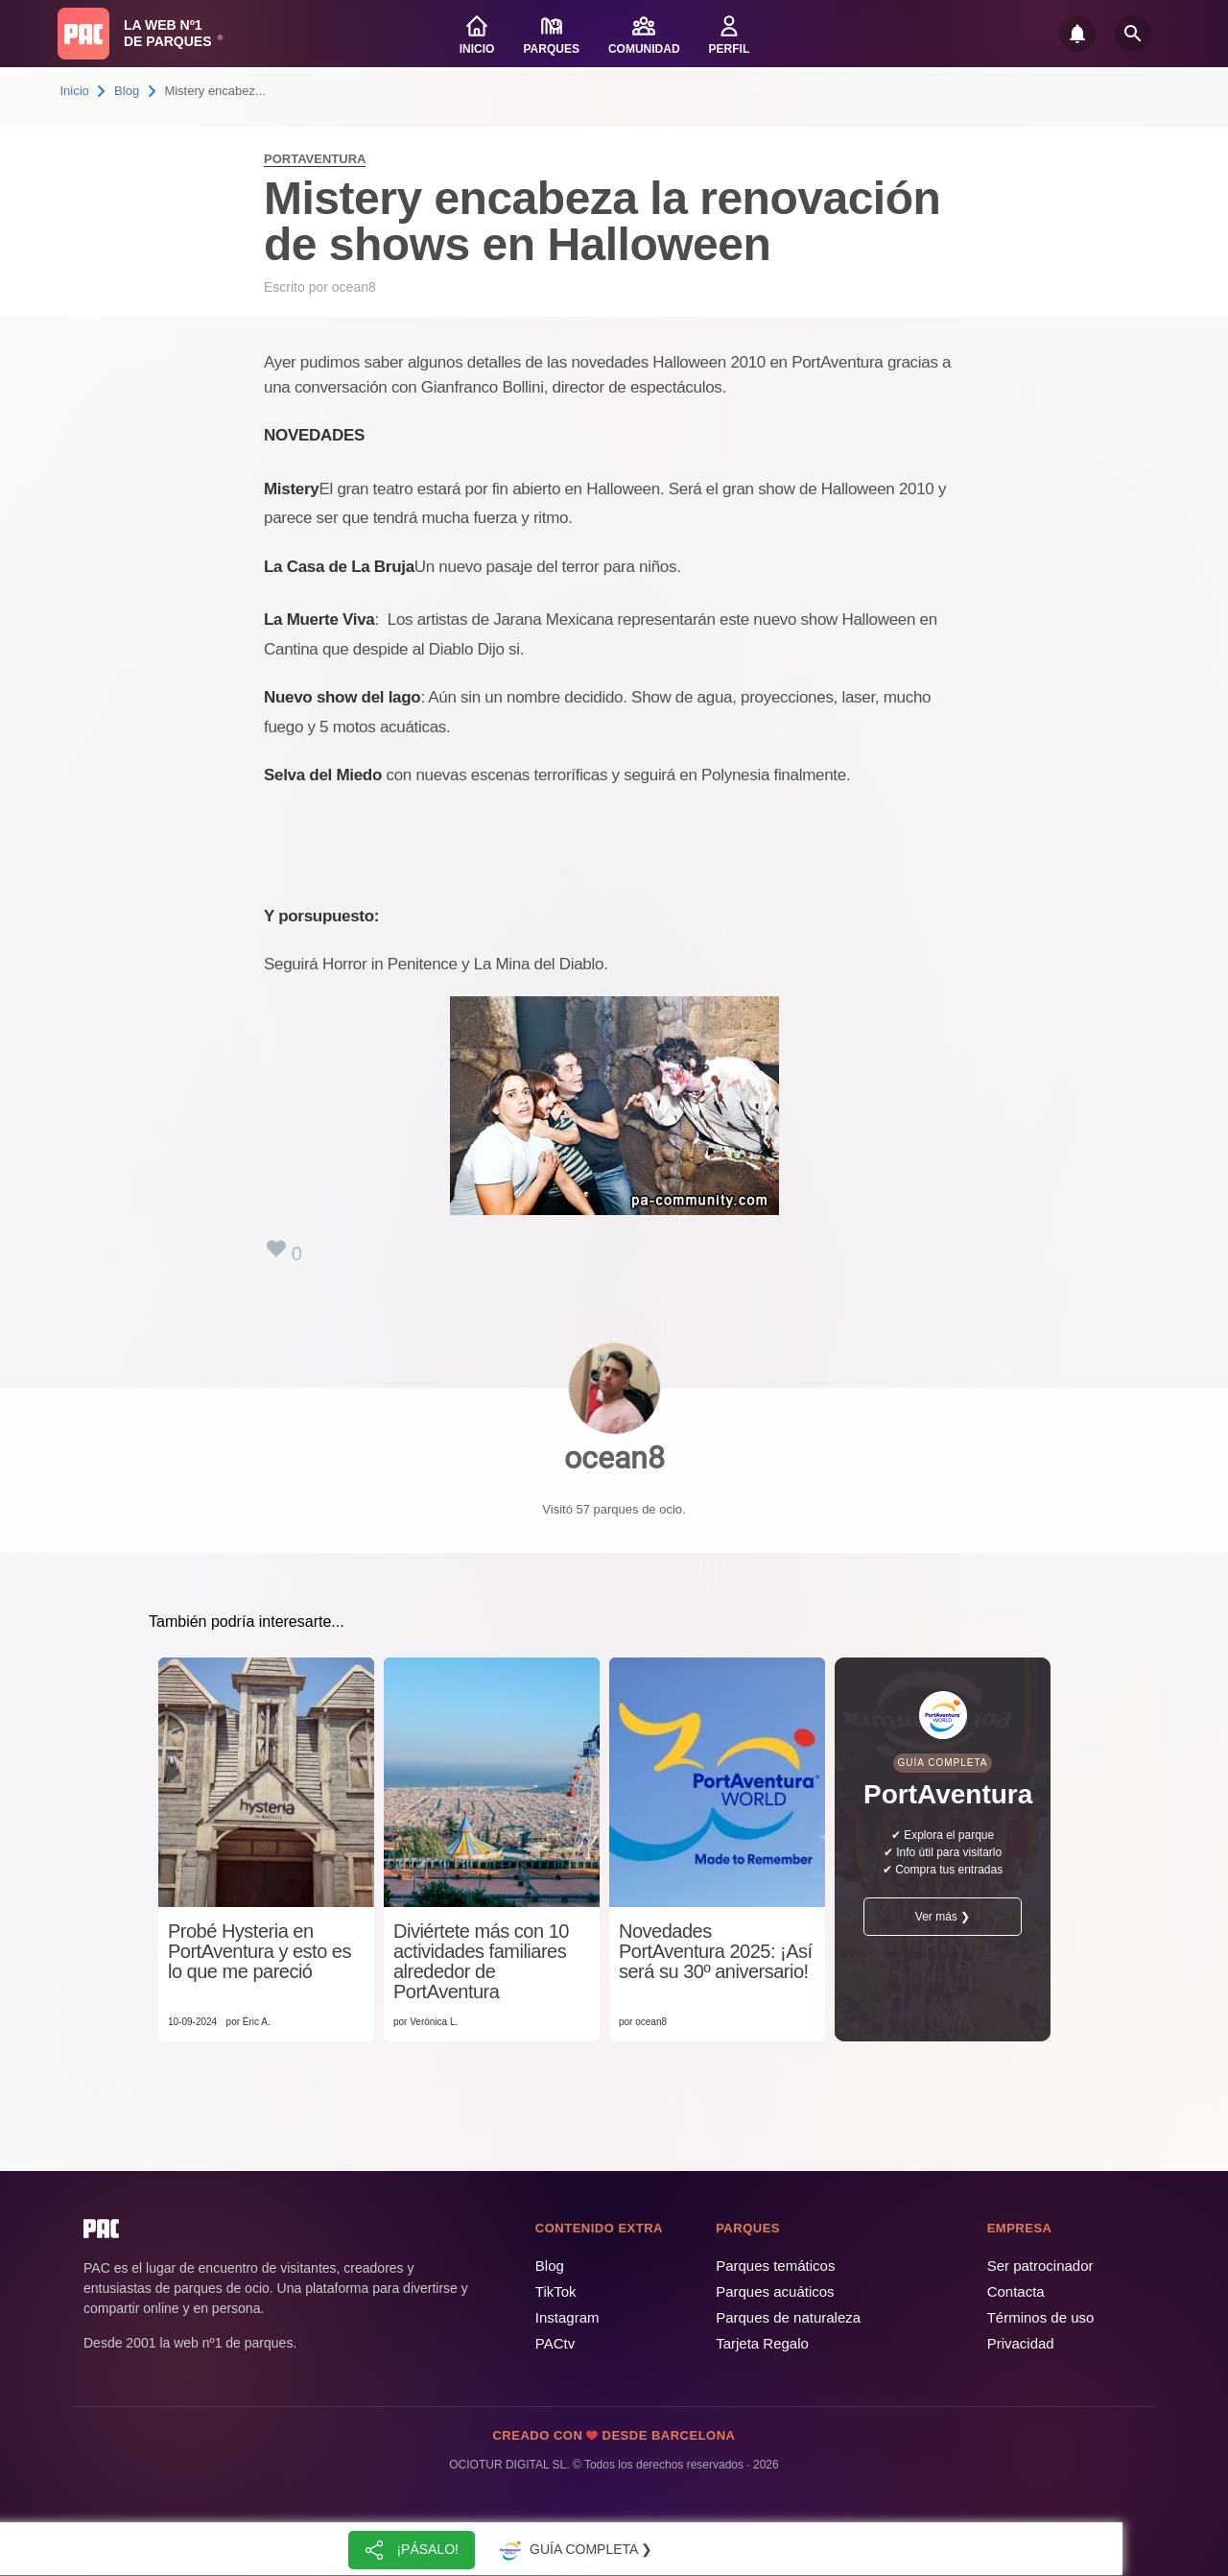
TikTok (556, 2291)
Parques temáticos (775, 2265)
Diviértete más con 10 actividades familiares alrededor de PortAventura (481, 1961)
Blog (126, 90)
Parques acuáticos (775, 2291)
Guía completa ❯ (573, 2550)
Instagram (567, 2317)
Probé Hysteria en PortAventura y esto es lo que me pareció (259, 1951)
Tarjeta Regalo (762, 2343)
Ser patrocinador (1040, 2265)
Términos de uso (1041, 2317)
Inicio (74, 90)
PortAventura (315, 159)
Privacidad (1020, 2343)
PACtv (555, 2343)
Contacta (1016, 2291)
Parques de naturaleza (788, 2317)
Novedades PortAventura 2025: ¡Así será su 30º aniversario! (716, 1951)
